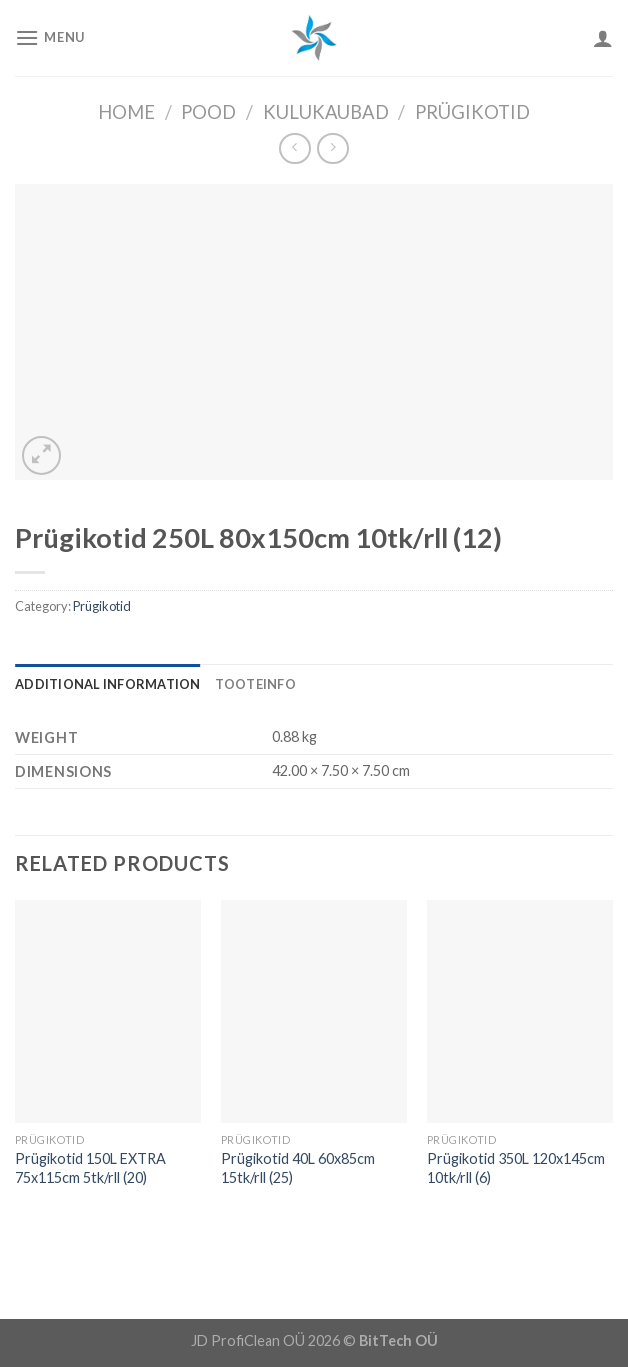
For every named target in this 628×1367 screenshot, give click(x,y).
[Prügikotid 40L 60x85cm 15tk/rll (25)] (314, 1011)
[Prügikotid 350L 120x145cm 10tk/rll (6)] (520, 1011)
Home (126, 112)
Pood (208, 112)
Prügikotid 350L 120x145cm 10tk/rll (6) (516, 1168)
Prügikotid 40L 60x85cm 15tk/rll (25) (298, 1168)
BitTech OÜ (398, 1340)
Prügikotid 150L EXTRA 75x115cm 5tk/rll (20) (90, 1168)
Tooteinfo (255, 684)
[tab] (108, 684)
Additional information (108, 684)
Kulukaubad (326, 112)
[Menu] (50, 37)
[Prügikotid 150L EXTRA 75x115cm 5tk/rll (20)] (108, 1011)
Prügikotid (472, 112)
